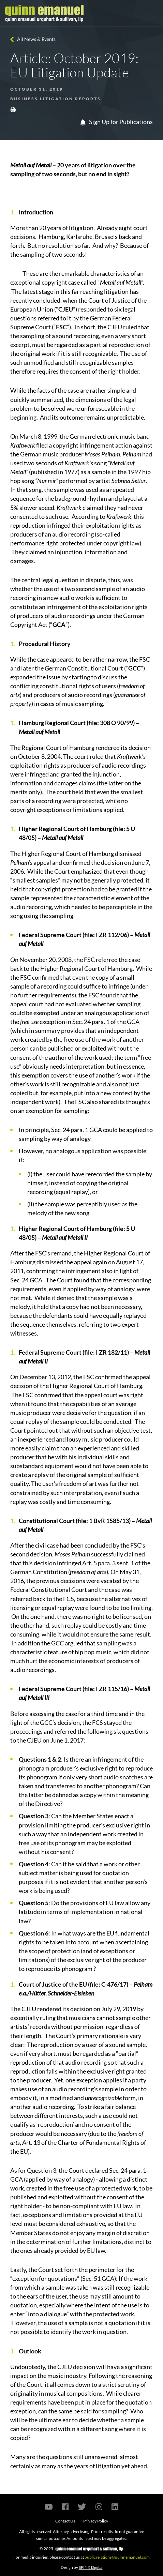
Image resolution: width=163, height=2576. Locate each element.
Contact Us (65, 2521)
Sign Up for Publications (116, 121)
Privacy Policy (95, 2521)
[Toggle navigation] (152, 13)
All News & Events (36, 39)
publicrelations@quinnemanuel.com (117, 2557)
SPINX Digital (91, 2567)
